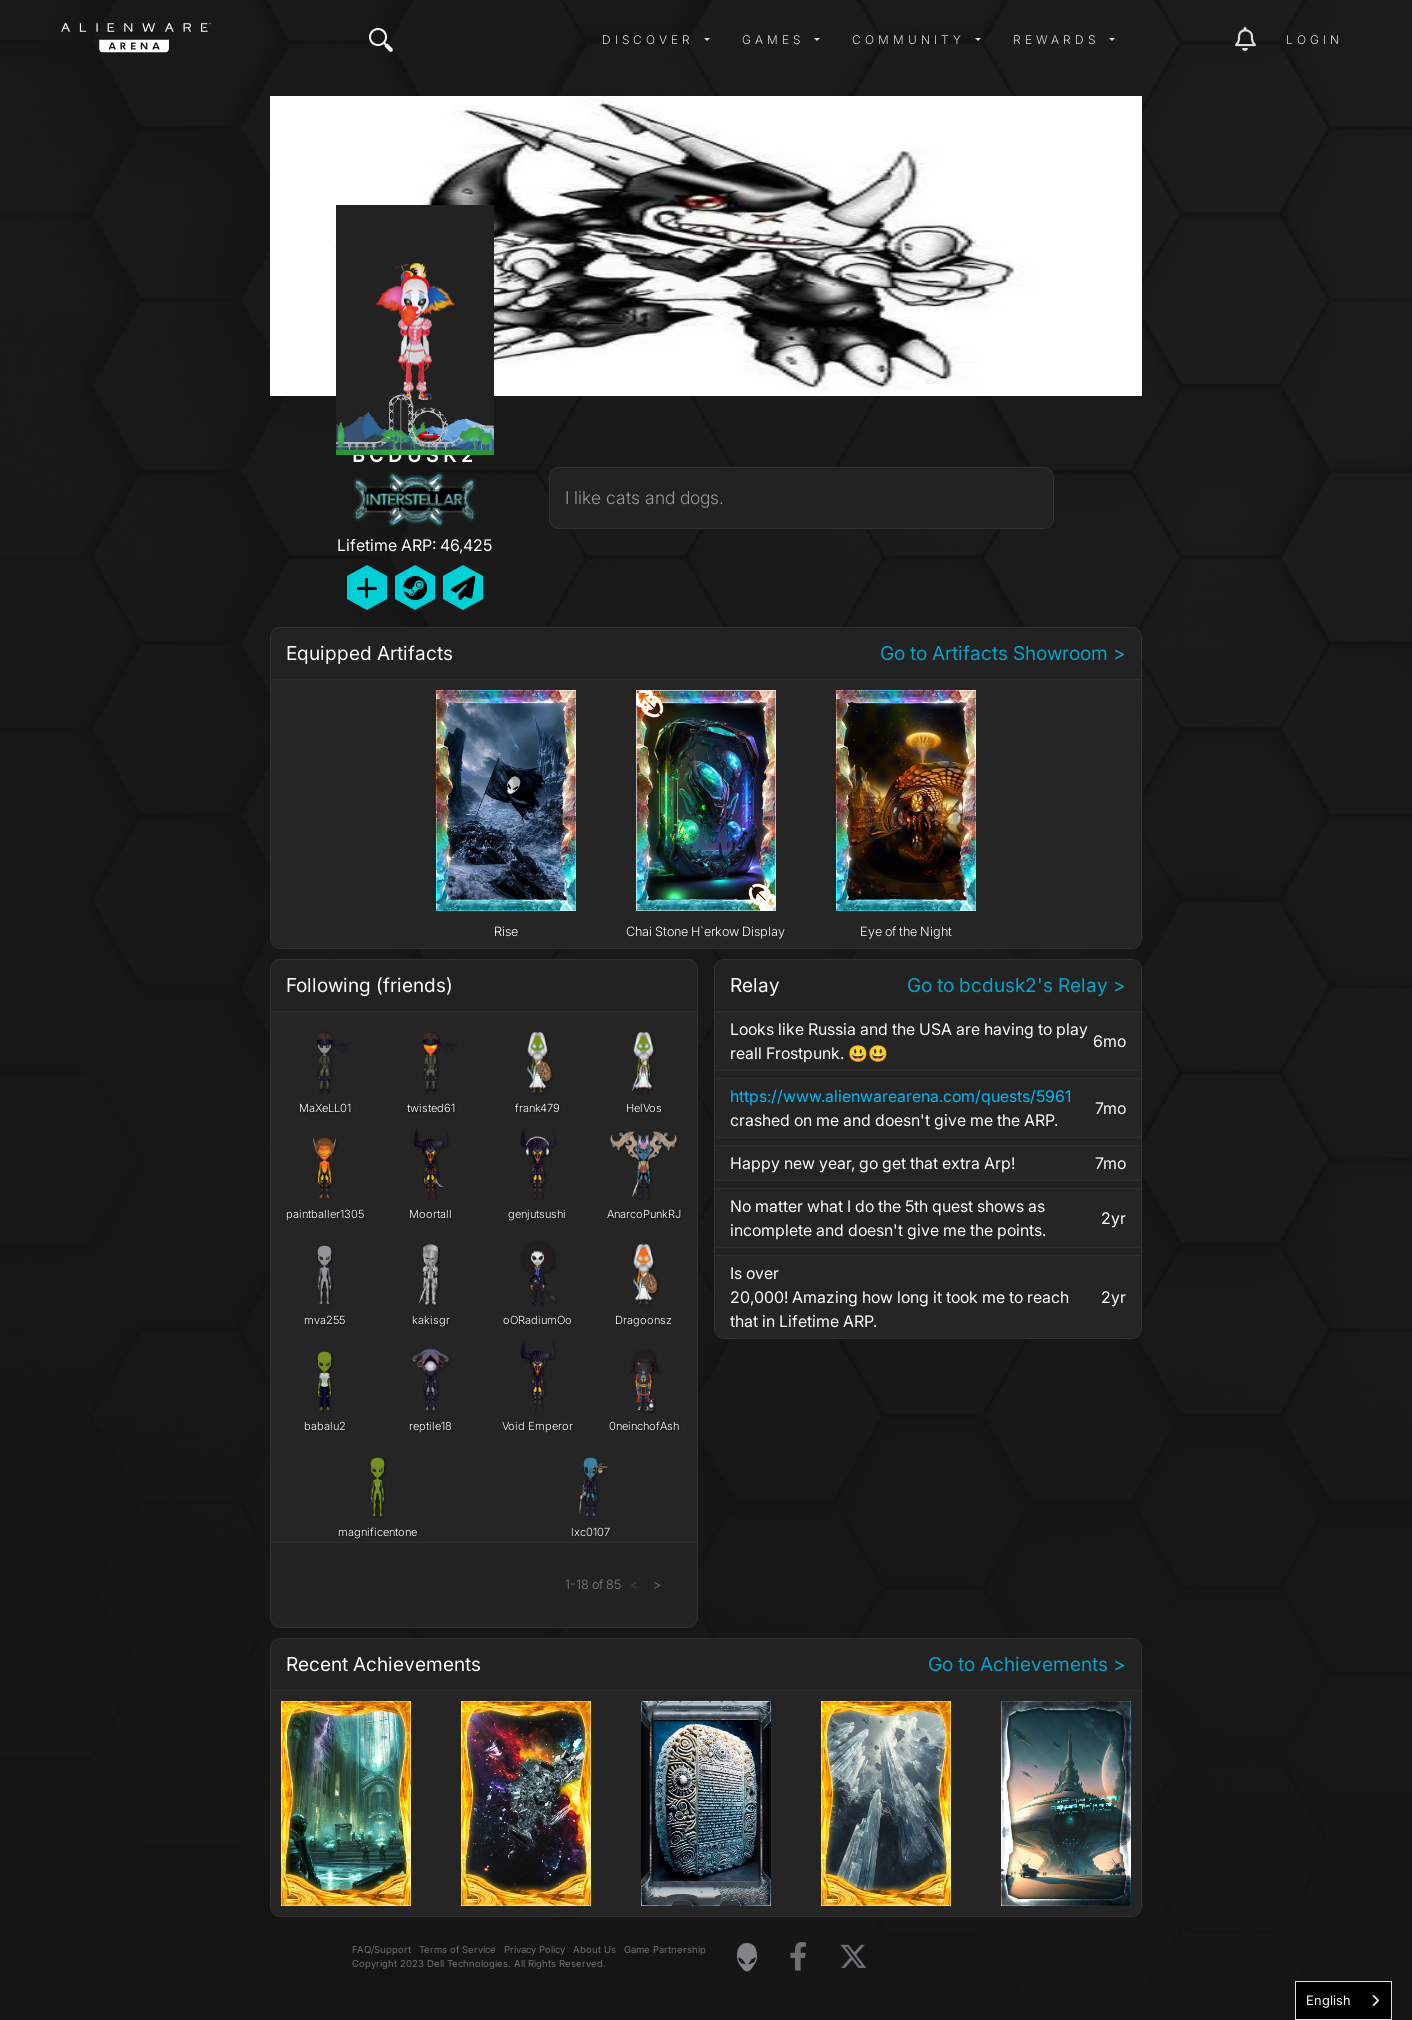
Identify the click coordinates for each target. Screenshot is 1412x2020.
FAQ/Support (381, 1949)
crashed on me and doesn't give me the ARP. (911, 1107)
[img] (381, 40)
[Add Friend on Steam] (415, 587)
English (1328, 2000)
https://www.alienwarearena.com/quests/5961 (900, 1096)
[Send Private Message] (463, 587)
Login (1314, 39)
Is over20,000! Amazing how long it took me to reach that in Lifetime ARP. (899, 1297)
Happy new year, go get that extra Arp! (872, 1163)
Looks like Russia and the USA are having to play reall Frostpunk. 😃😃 (909, 1041)
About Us (594, 1949)
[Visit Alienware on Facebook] (798, 1957)
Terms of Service (457, 1949)
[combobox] (1343, 2000)
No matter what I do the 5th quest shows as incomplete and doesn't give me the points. (888, 1218)
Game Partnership (665, 1949)
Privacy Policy (534, 1949)
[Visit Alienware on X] (853, 1957)
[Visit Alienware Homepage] (747, 1957)
